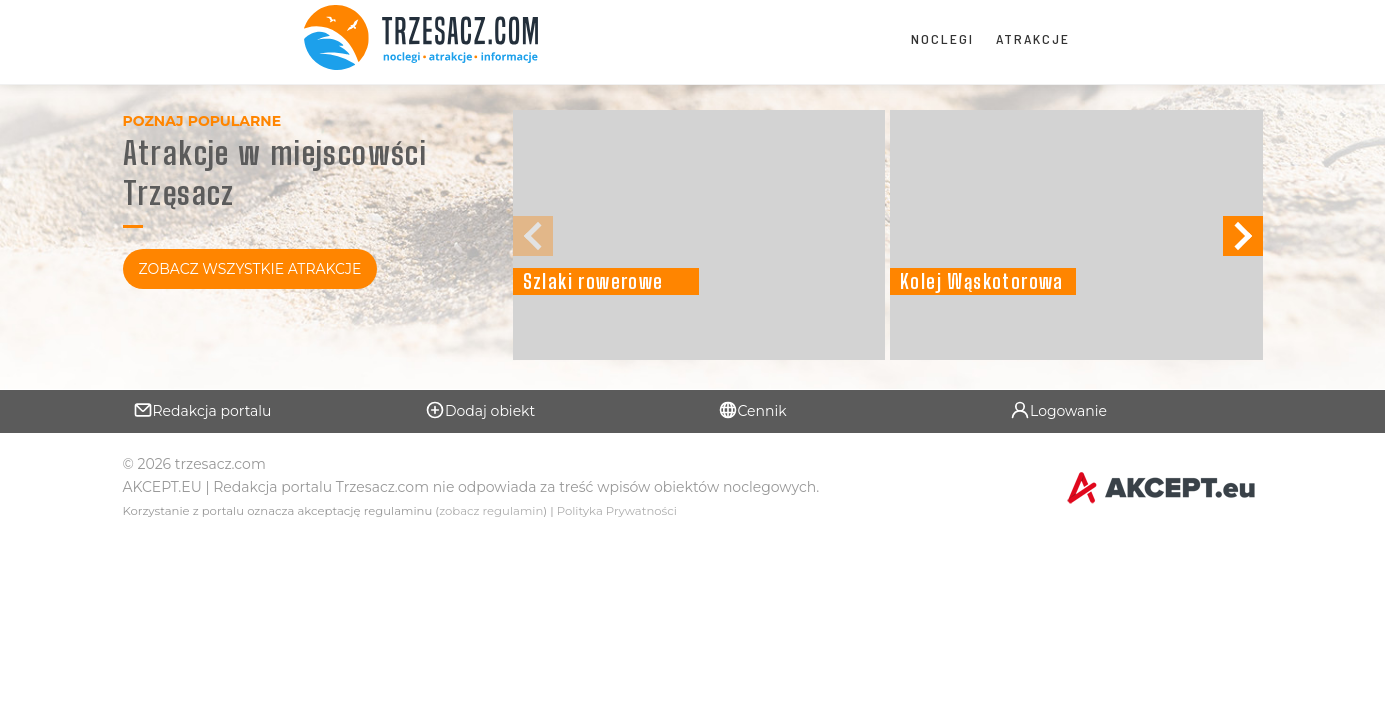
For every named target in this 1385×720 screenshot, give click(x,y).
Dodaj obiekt (480, 410)
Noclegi (942, 38)
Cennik (752, 410)
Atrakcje (1033, 38)
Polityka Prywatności (617, 511)
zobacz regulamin (491, 511)
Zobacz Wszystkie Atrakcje (250, 269)
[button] (1243, 236)
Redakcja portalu (202, 410)
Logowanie (1058, 410)
